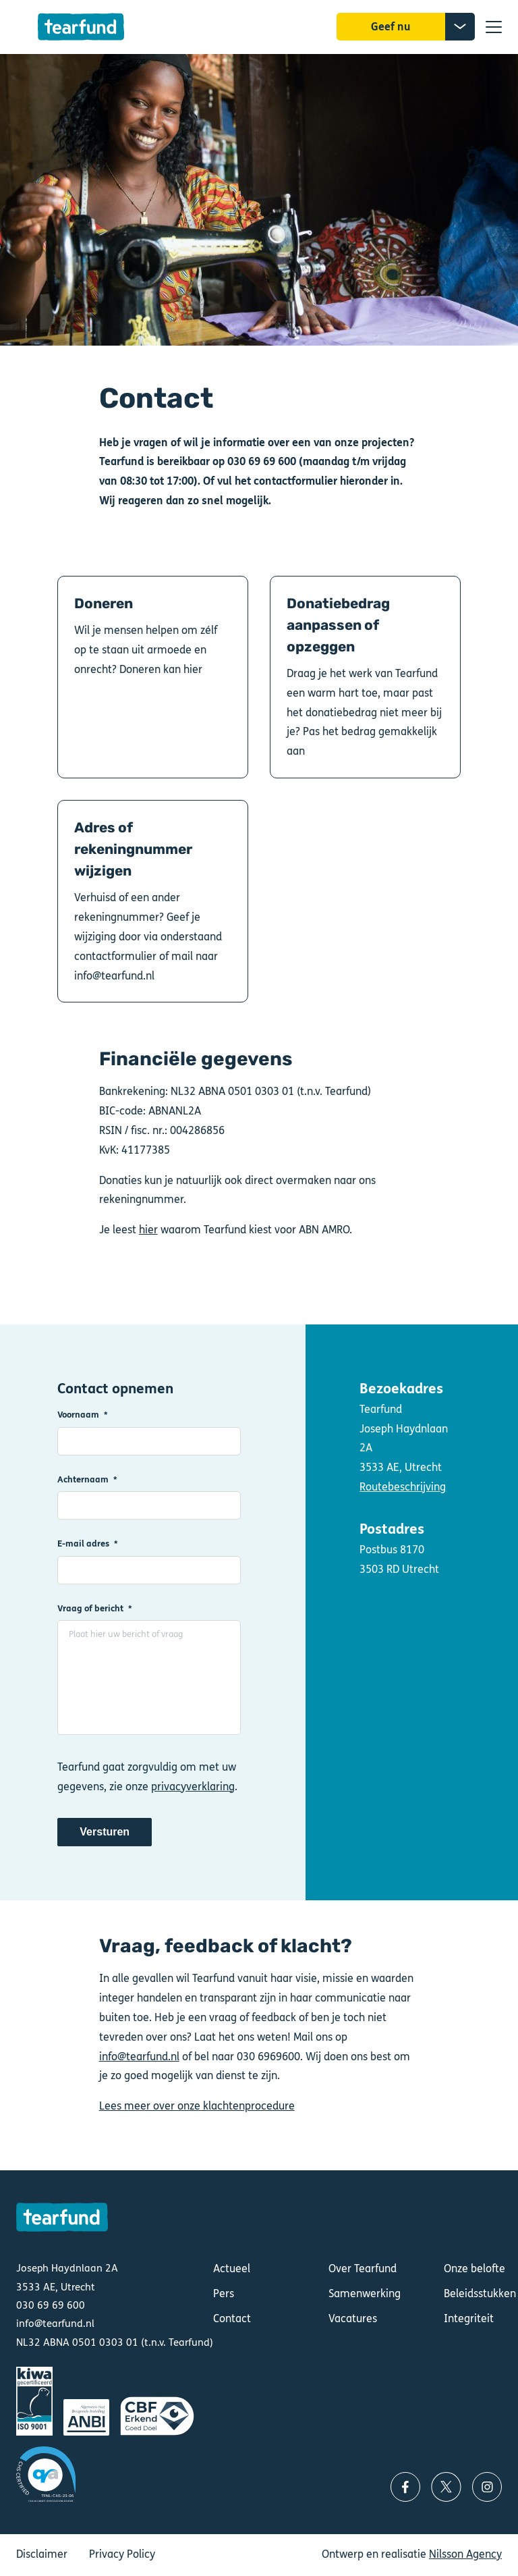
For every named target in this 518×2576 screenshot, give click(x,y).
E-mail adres (83, 1543)
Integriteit (469, 2318)
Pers (223, 2293)
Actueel (231, 2268)
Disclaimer (41, 2554)
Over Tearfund (362, 2268)
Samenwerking (364, 2293)
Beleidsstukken (480, 2293)
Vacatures (352, 2318)
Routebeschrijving (402, 1486)
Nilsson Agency (465, 2554)
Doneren (153, 677)
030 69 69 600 (50, 2305)
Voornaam (78, 1415)
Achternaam (83, 1479)
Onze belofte (474, 2268)
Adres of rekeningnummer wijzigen (153, 901)
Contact (232, 2318)
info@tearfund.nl (139, 2056)
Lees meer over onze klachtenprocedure (197, 2105)
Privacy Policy (122, 2554)
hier (148, 1229)
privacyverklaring (193, 1786)
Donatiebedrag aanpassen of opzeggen (365, 677)
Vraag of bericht (90, 1608)
